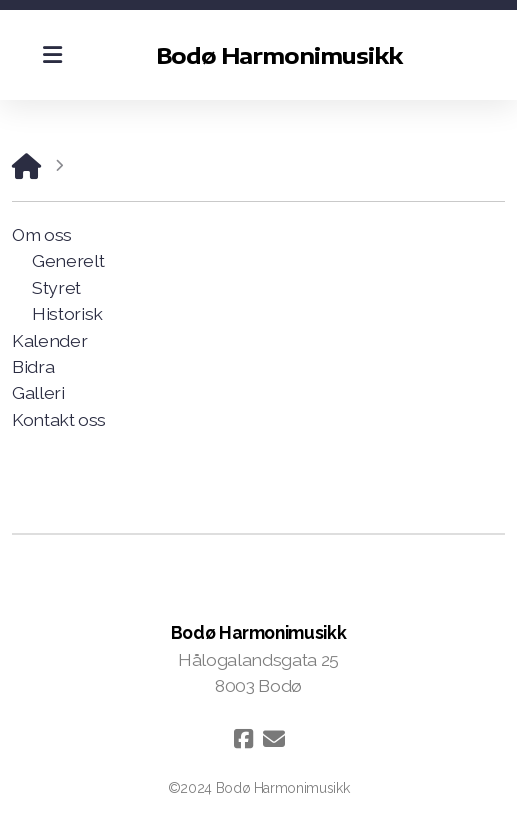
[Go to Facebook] (244, 739)
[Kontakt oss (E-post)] (274, 739)
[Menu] (52, 55)
